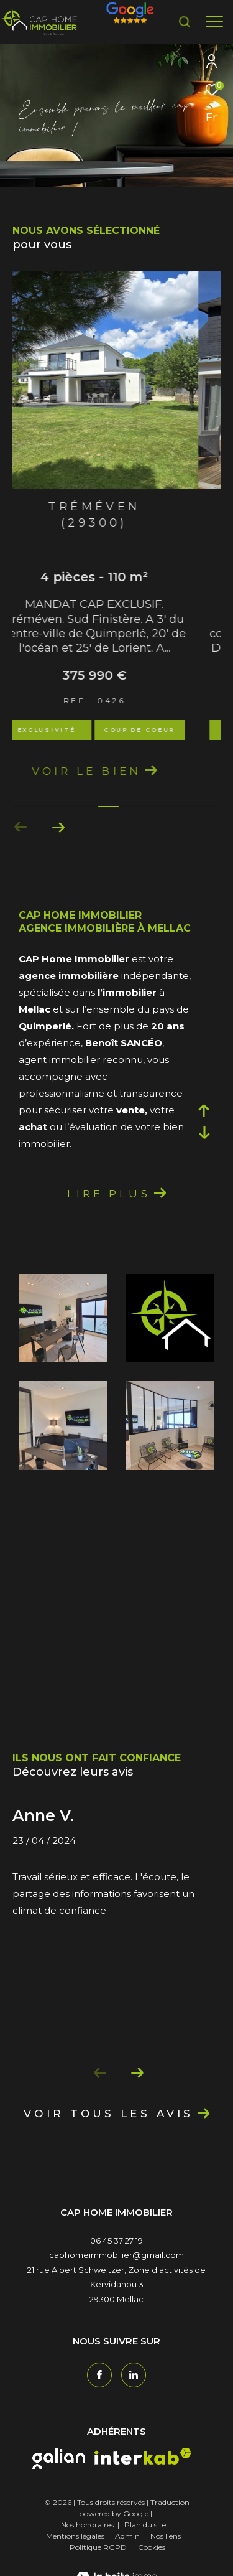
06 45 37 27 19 (116, 2257)
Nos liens (166, 2552)
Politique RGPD (98, 2563)
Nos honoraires (87, 2541)
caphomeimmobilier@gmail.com (116, 2271)
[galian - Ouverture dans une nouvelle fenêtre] (58, 2474)
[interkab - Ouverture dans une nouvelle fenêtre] (142, 2472)
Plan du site (146, 2541)
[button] (20, 843)
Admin (128, 2552)
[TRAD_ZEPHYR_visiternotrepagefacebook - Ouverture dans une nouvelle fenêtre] (99, 2391)
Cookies (151, 2563)
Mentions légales (76, 2552)
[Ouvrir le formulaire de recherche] (184, 22)
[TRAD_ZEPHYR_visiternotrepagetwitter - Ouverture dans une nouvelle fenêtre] (133, 2391)
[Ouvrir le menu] (214, 22)
